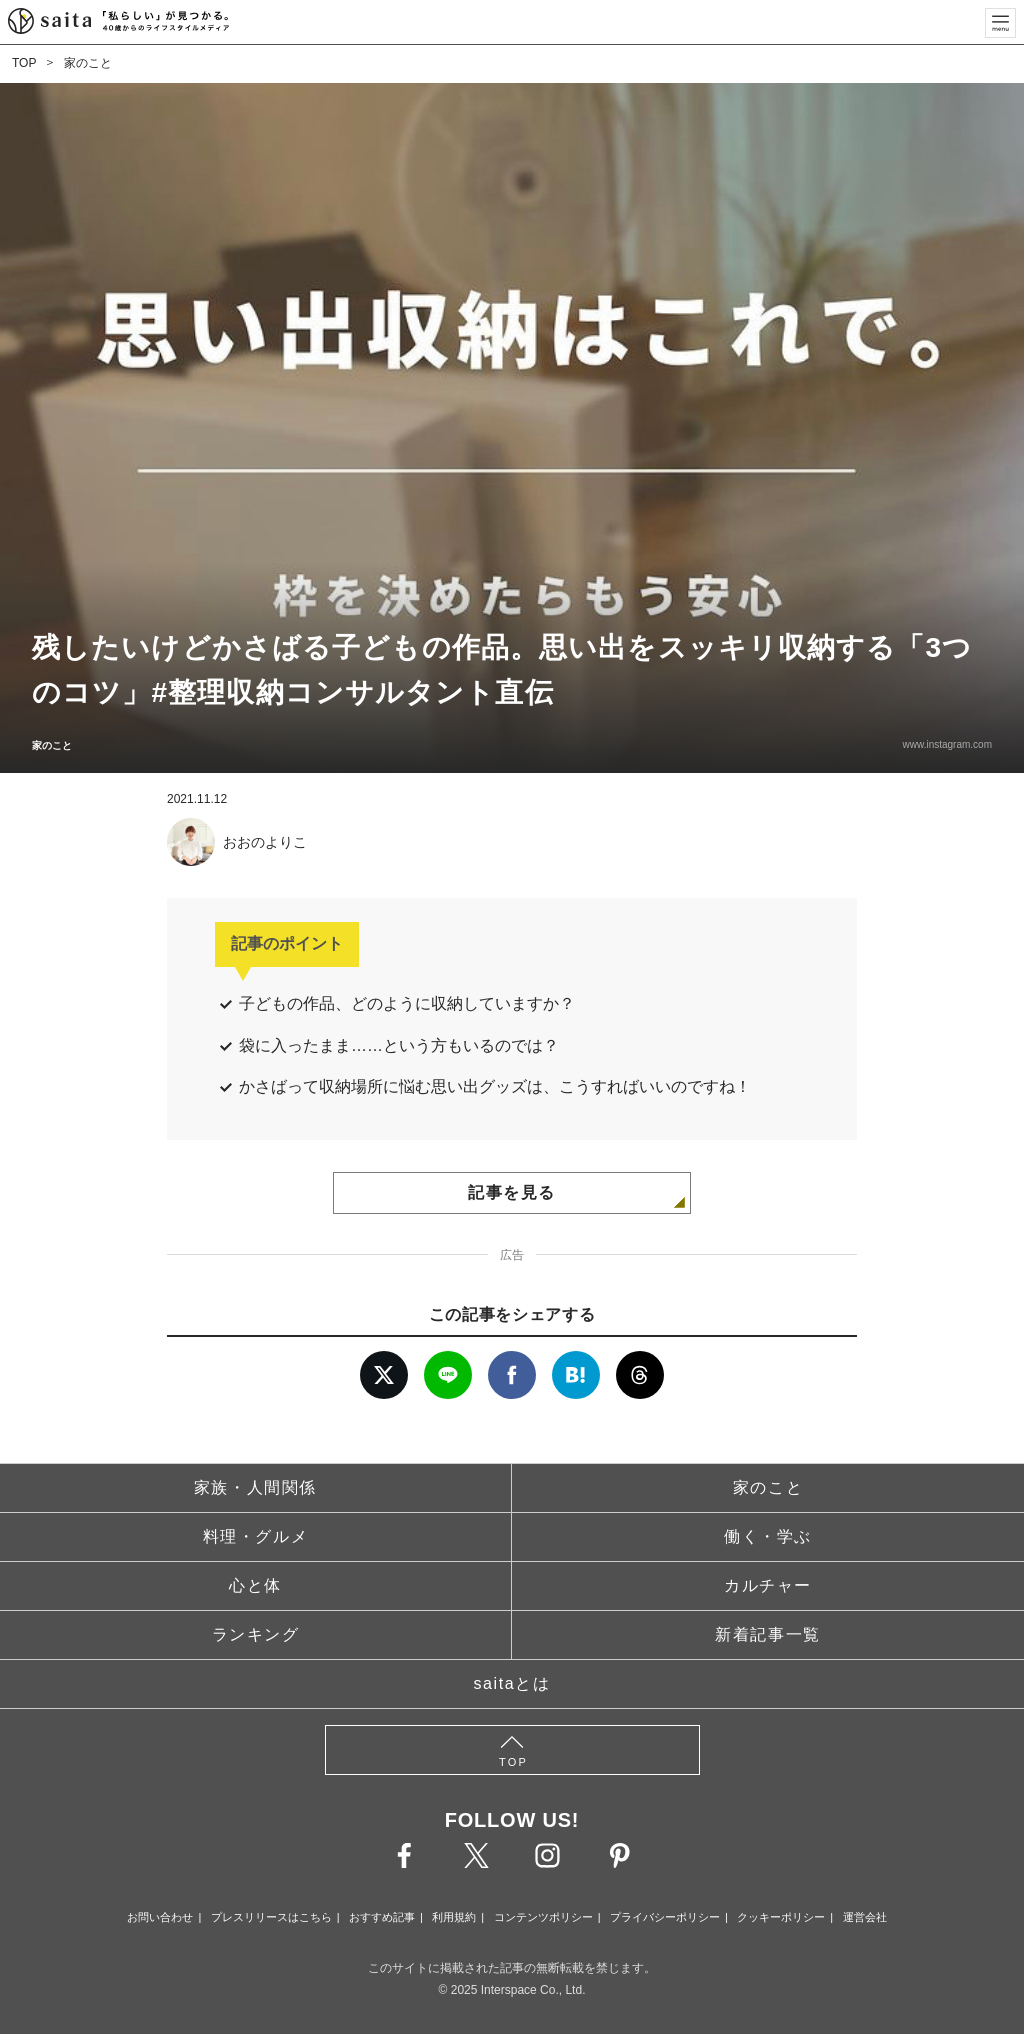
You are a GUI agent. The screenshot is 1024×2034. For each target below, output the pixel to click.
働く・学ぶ (768, 1536)
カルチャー (768, 1585)
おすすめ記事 (382, 1917)
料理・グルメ (256, 1536)
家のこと (88, 63)
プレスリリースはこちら (271, 1917)
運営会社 (865, 1917)
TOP (24, 63)
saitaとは (512, 1683)
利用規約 (454, 1917)
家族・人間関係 (255, 1487)
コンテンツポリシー (543, 1917)
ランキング (256, 1634)
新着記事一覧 (768, 1634)
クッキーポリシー (781, 1917)
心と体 (255, 1585)
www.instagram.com (947, 744)
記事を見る (512, 1192)
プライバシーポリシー (665, 1917)
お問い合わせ (160, 1917)
